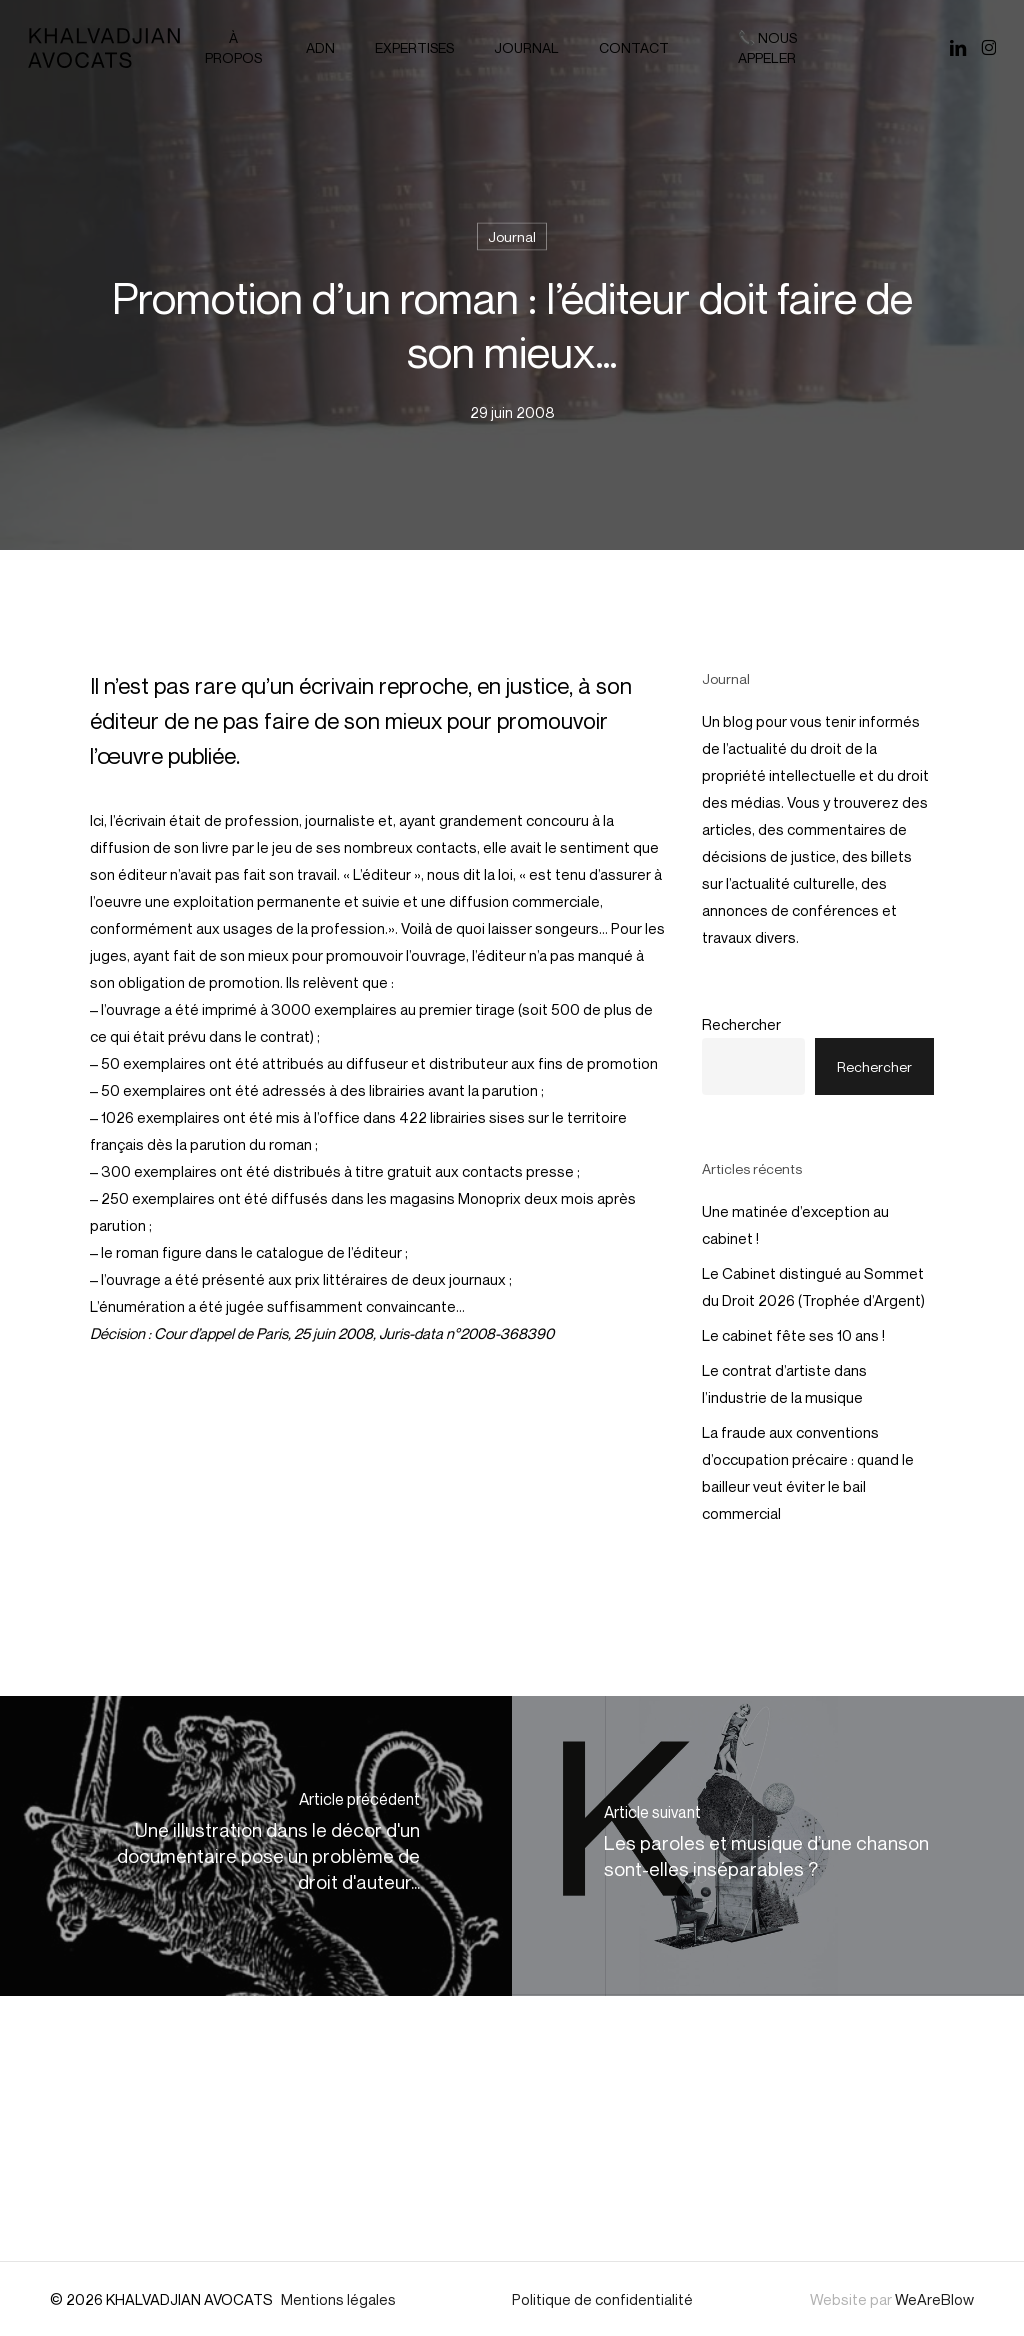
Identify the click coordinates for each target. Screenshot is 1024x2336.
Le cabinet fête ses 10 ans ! (793, 1335)
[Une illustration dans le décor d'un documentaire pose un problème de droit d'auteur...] (256, 1846)
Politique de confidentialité (602, 2299)
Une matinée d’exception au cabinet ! (795, 1224)
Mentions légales (338, 2299)
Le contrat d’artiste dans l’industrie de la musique (784, 1383)
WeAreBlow (934, 2299)
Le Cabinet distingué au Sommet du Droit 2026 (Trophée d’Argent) (813, 1286)
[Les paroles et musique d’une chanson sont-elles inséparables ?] (768, 1846)
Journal (512, 236)
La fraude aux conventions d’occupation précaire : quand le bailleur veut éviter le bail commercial (808, 1472)
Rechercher (741, 1024)
